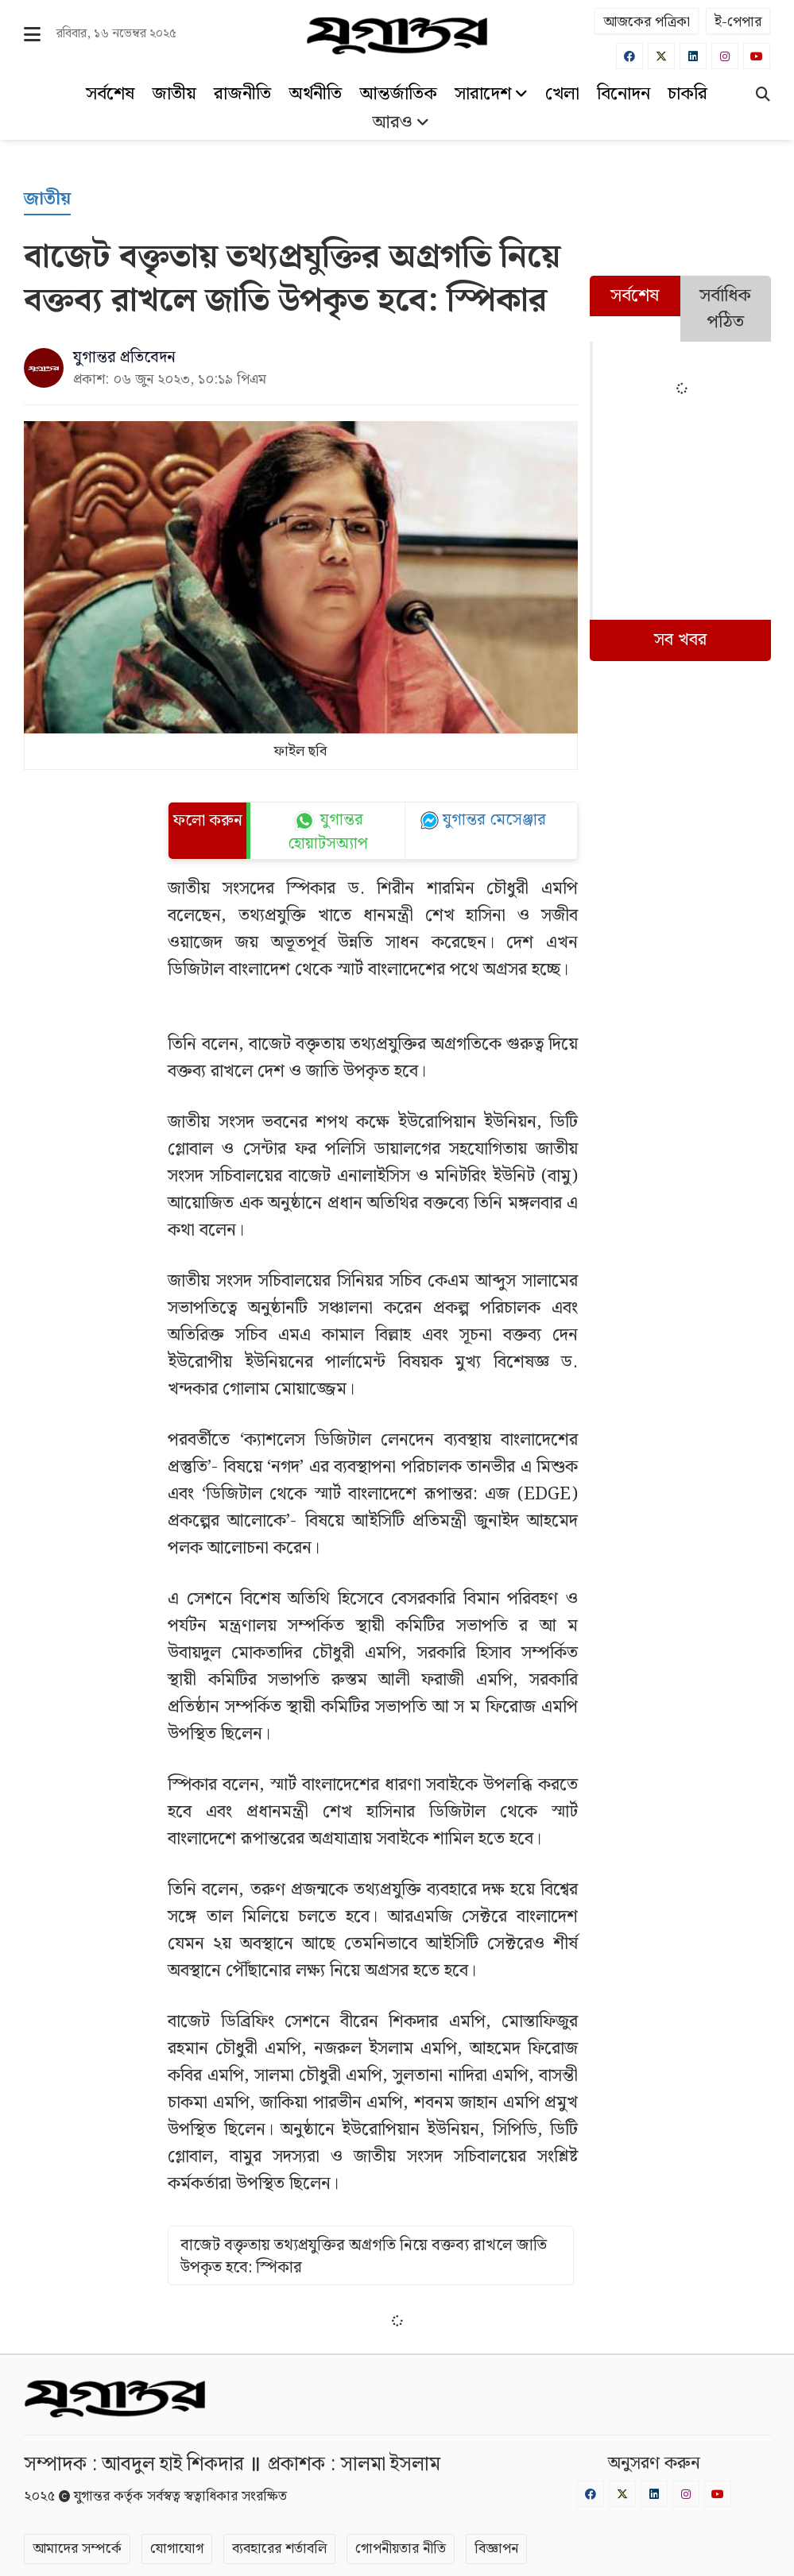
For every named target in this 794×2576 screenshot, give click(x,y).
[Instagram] (724, 56)
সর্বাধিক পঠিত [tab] (725, 309)
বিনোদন (623, 94)
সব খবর (680, 640)
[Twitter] (661, 56)
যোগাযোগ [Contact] (176, 2548)
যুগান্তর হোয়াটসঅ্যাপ (328, 832)
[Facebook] (629, 56)
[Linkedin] (693, 56)
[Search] (763, 96)
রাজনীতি (242, 94)
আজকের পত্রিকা (646, 21)
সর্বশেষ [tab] (634, 296)
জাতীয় (174, 94)
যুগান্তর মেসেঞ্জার (494, 820)
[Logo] (397, 35)
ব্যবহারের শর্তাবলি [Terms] (279, 2548)
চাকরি (687, 94)
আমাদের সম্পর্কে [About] (77, 2548)
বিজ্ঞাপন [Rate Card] (496, 2548)
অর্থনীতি (315, 94)
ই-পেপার (738, 21)
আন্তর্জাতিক (398, 94)
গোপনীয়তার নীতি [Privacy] (400, 2548)
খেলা (562, 94)
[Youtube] (756, 56)
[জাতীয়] (47, 199)
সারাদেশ (491, 94)
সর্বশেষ (110, 94)
